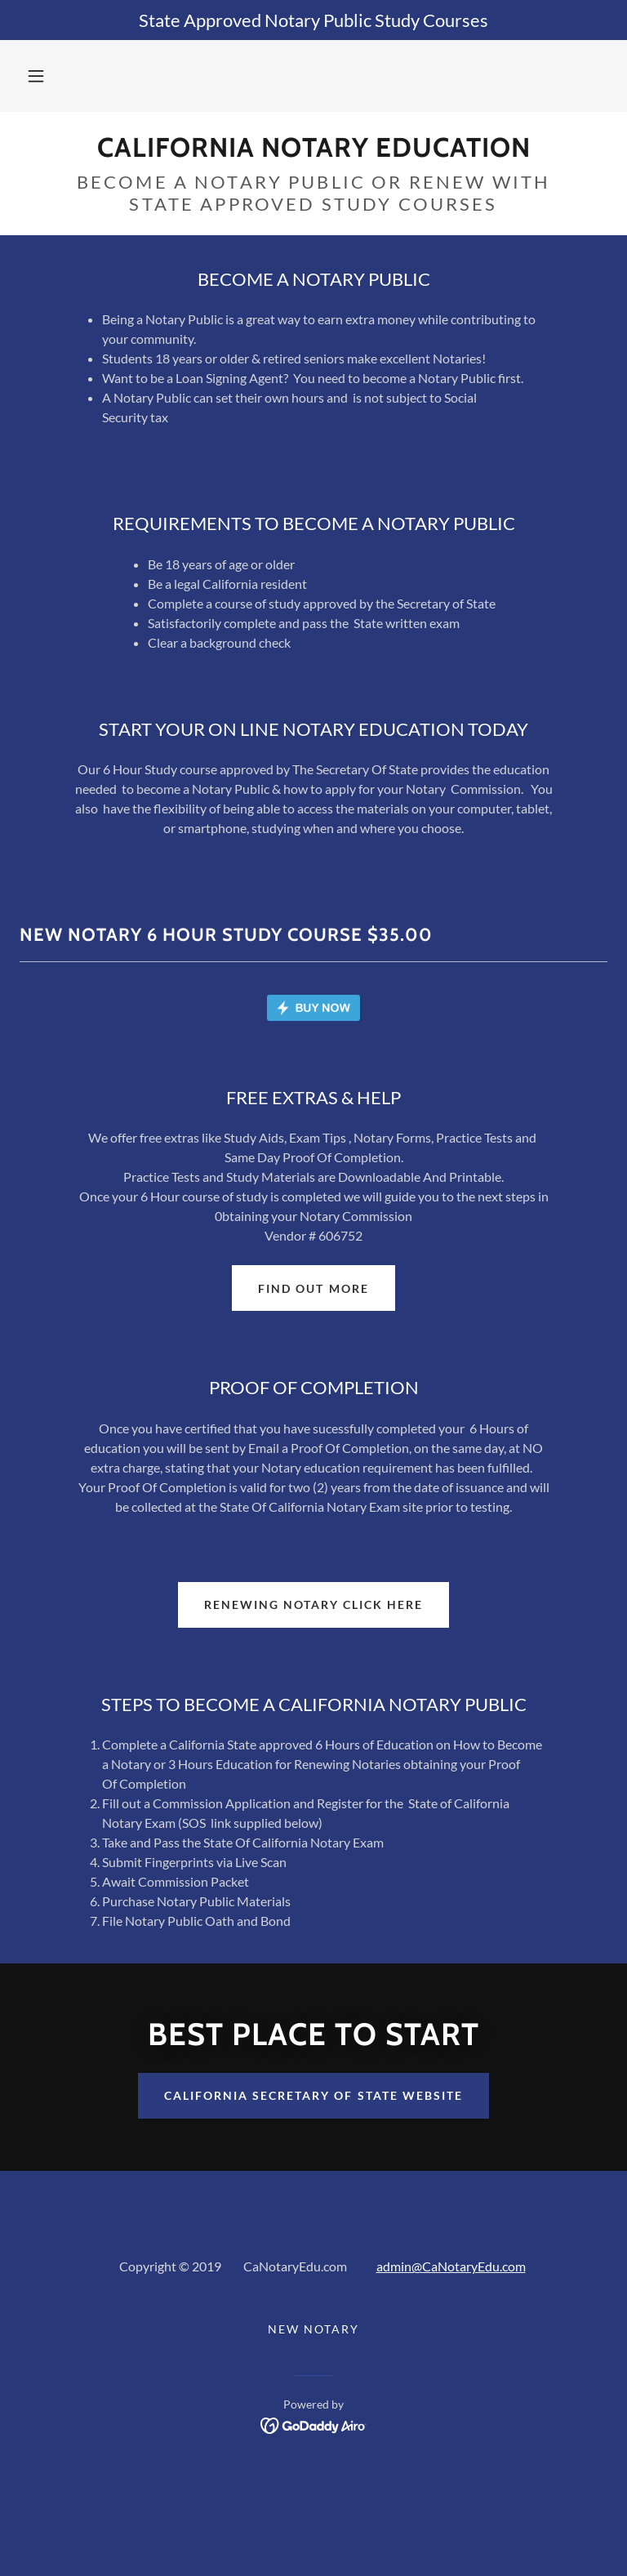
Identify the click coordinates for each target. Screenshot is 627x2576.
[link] (313, 151)
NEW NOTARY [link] (313, 2425)
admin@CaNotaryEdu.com (451, 2362)
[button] (36, 76)
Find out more (313, 1385)
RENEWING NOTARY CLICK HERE (313, 1701)
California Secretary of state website (313, 2192)
